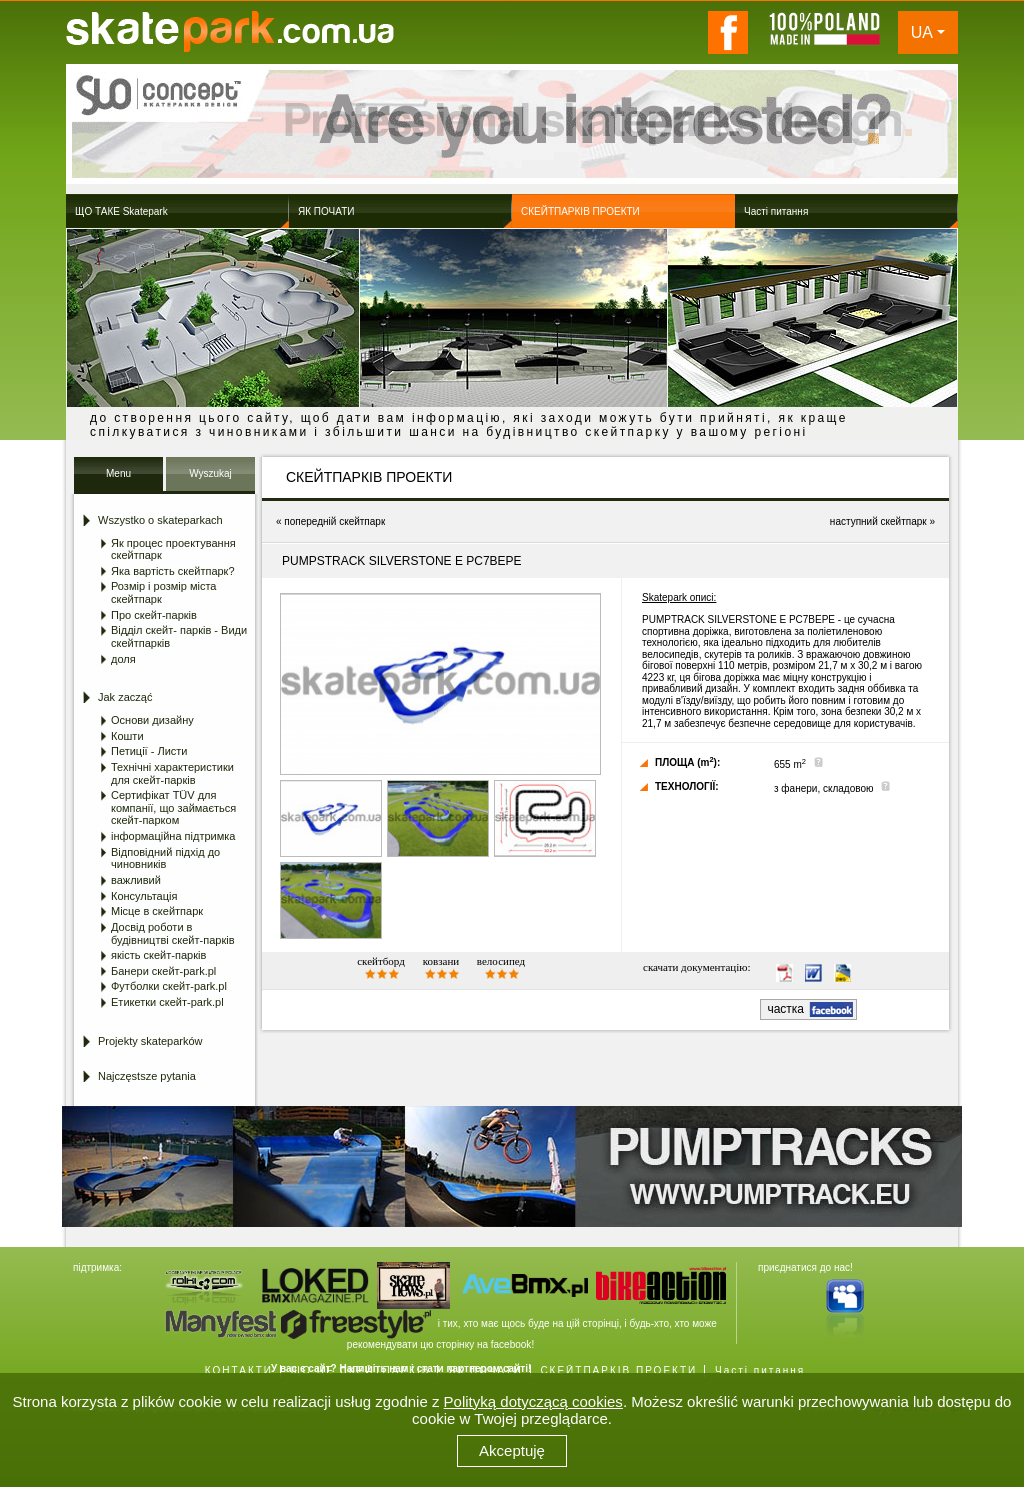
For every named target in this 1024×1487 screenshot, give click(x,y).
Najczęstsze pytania (147, 1076)
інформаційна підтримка (173, 836)
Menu (118, 473)
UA (922, 32)
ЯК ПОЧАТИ (485, 1370)
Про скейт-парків (154, 615)
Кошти (127, 736)
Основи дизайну (152, 720)
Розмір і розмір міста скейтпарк (163, 592)
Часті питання (760, 1370)
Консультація (144, 896)
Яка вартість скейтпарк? (173, 571)
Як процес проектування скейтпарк (173, 549)
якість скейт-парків (158, 955)
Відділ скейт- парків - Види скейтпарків (179, 636)
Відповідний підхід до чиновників (165, 858)
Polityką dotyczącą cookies (533, 1401)
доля (123, 659)
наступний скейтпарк (878, 521)
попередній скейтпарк (334, 521)
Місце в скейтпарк (157, 911)
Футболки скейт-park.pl (169, 986)
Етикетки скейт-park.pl (167, 1002)
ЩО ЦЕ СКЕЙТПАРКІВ (361, 1370)
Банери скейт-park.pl (163, 971)
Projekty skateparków (150, 1041)
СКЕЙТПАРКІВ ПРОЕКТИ (618, 1370)
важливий (136, 880)
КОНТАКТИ (239, 1370)
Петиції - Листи (149, 751)
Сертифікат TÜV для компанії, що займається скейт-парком (173, 807)
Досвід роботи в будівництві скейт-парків (173, 933)
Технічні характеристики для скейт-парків (172, 773)
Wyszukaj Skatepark (210, 479)
